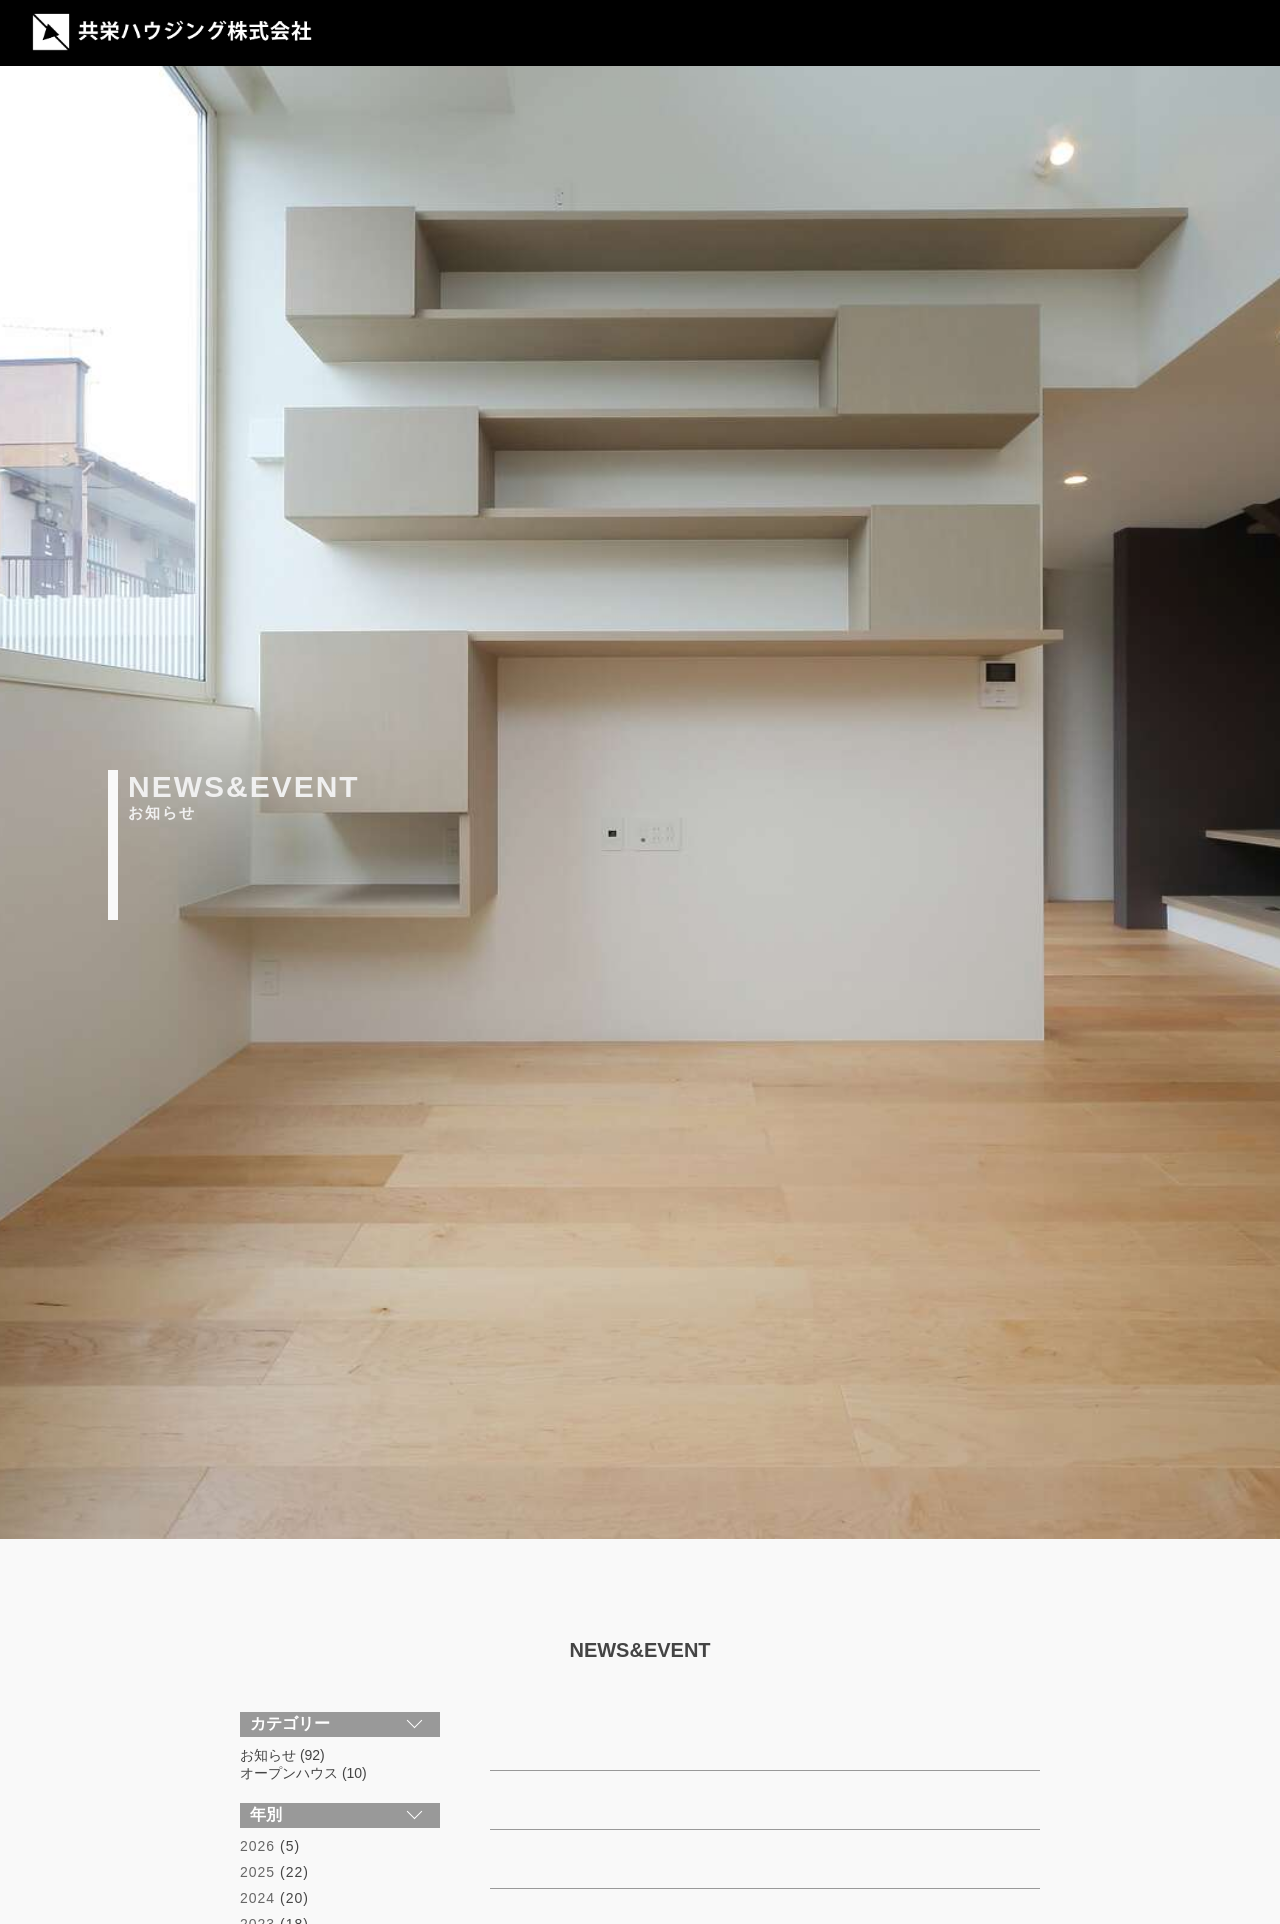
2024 (257, 1898)
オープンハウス (289, 1773)
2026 (257, 1846)
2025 (257, 1872)
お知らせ (268, 1755)
